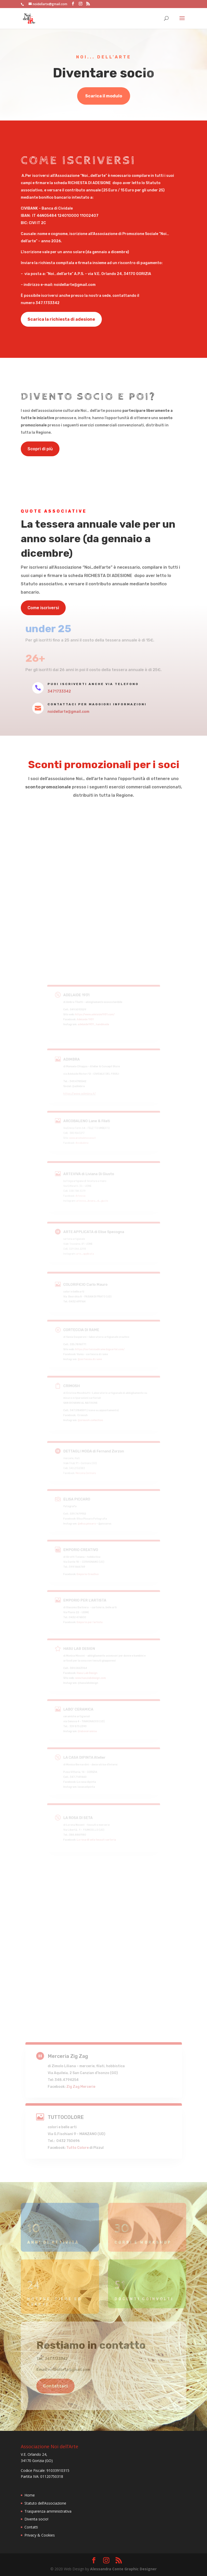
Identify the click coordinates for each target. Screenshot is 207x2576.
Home (29, 2495)
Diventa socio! (36, 2519)
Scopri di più (40, 448)
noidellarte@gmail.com (68, 711)
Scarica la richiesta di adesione (61, 319)
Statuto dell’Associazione (45, 2503)
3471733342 (59, 691)
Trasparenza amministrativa (47, 2511)
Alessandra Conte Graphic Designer (123, 2568)
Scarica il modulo (103, 95)
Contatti (31, 2527)
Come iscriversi (43, 607)
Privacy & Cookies (39, 2535)
